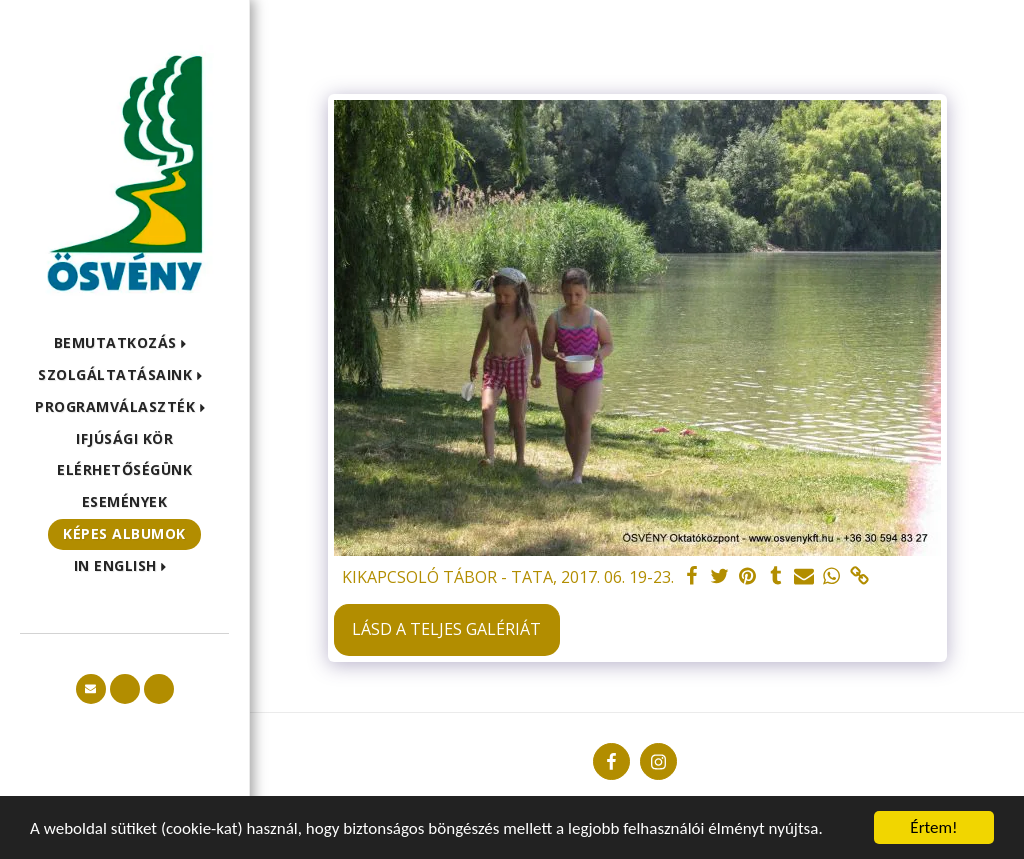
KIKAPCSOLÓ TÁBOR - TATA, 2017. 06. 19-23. (508, 577)
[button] (125, 343)
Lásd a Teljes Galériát (446, 629)
